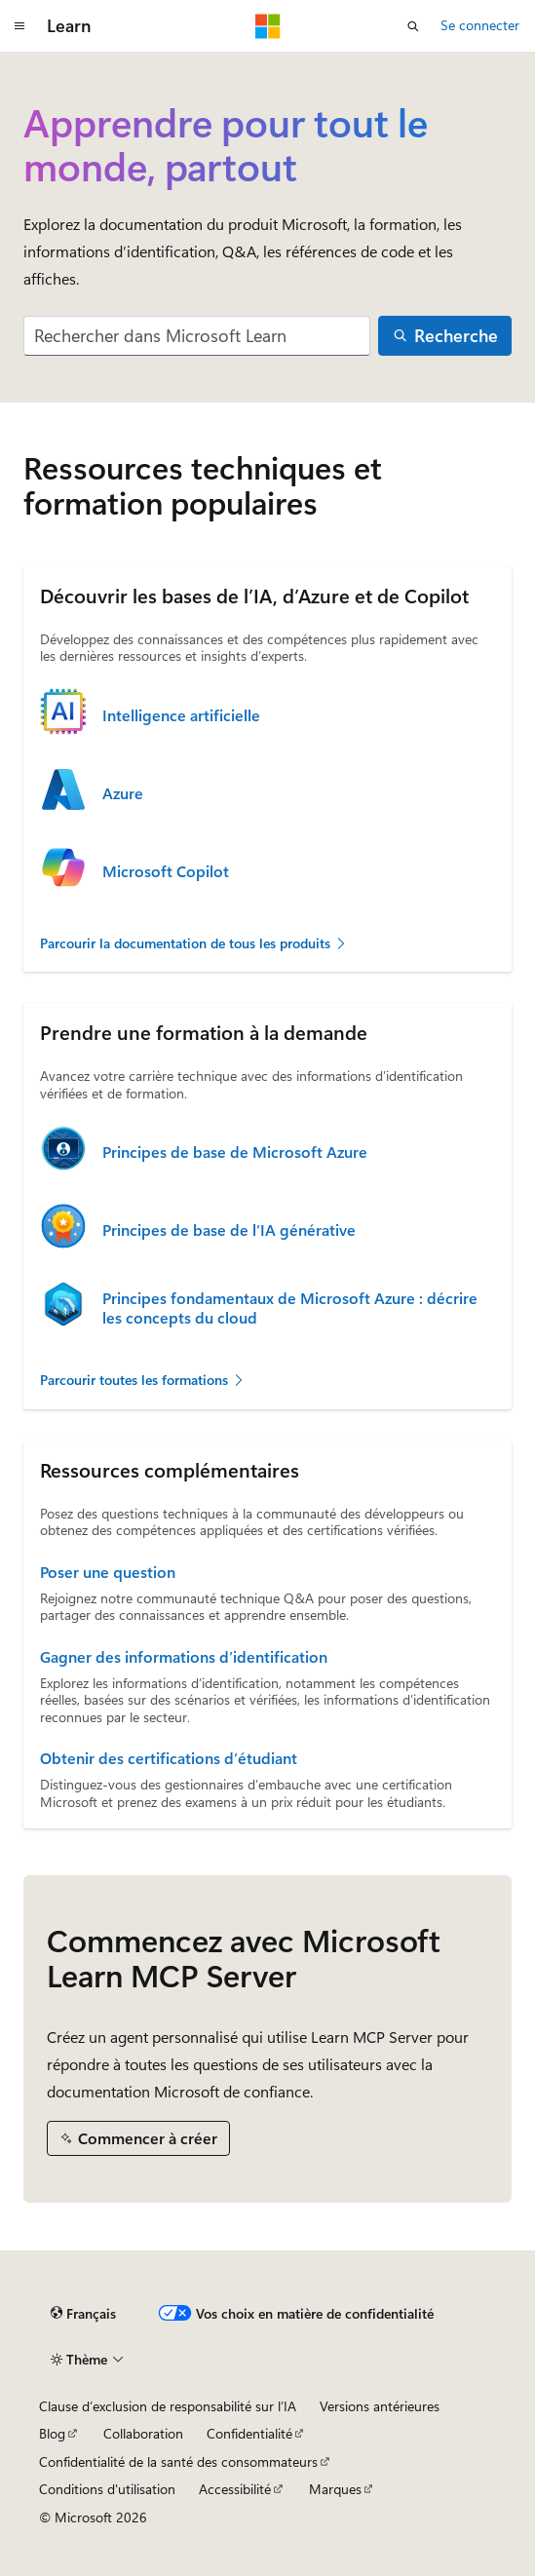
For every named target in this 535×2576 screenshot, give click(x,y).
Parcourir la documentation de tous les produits (194, 943)
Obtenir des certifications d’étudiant (168, 1758)
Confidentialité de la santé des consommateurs (178, 2461)
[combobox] (196, 336)
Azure (122, 793)
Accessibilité (235, 2489)
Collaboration (143, 2433)
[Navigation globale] (19, 26)
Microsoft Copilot (165, 871)
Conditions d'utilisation (107, 2489)
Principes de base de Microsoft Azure (234, 1152)
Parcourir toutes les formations (143, 1379)
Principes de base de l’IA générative (229, 1230)
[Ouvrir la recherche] (413, 26)
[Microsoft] (268, 26)
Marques (335, 2489)
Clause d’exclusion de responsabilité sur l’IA (167, 2406)
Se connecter (479, 25)
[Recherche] (445, 336)
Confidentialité (249, 2433)
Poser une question (107, 1572)
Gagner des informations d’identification (183, 1657)
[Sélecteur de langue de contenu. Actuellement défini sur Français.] (83, 2313)
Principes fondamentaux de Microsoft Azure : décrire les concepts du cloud (290, 1307)
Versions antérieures (379, 2406)
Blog (52, 2433)
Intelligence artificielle (181, 715)
